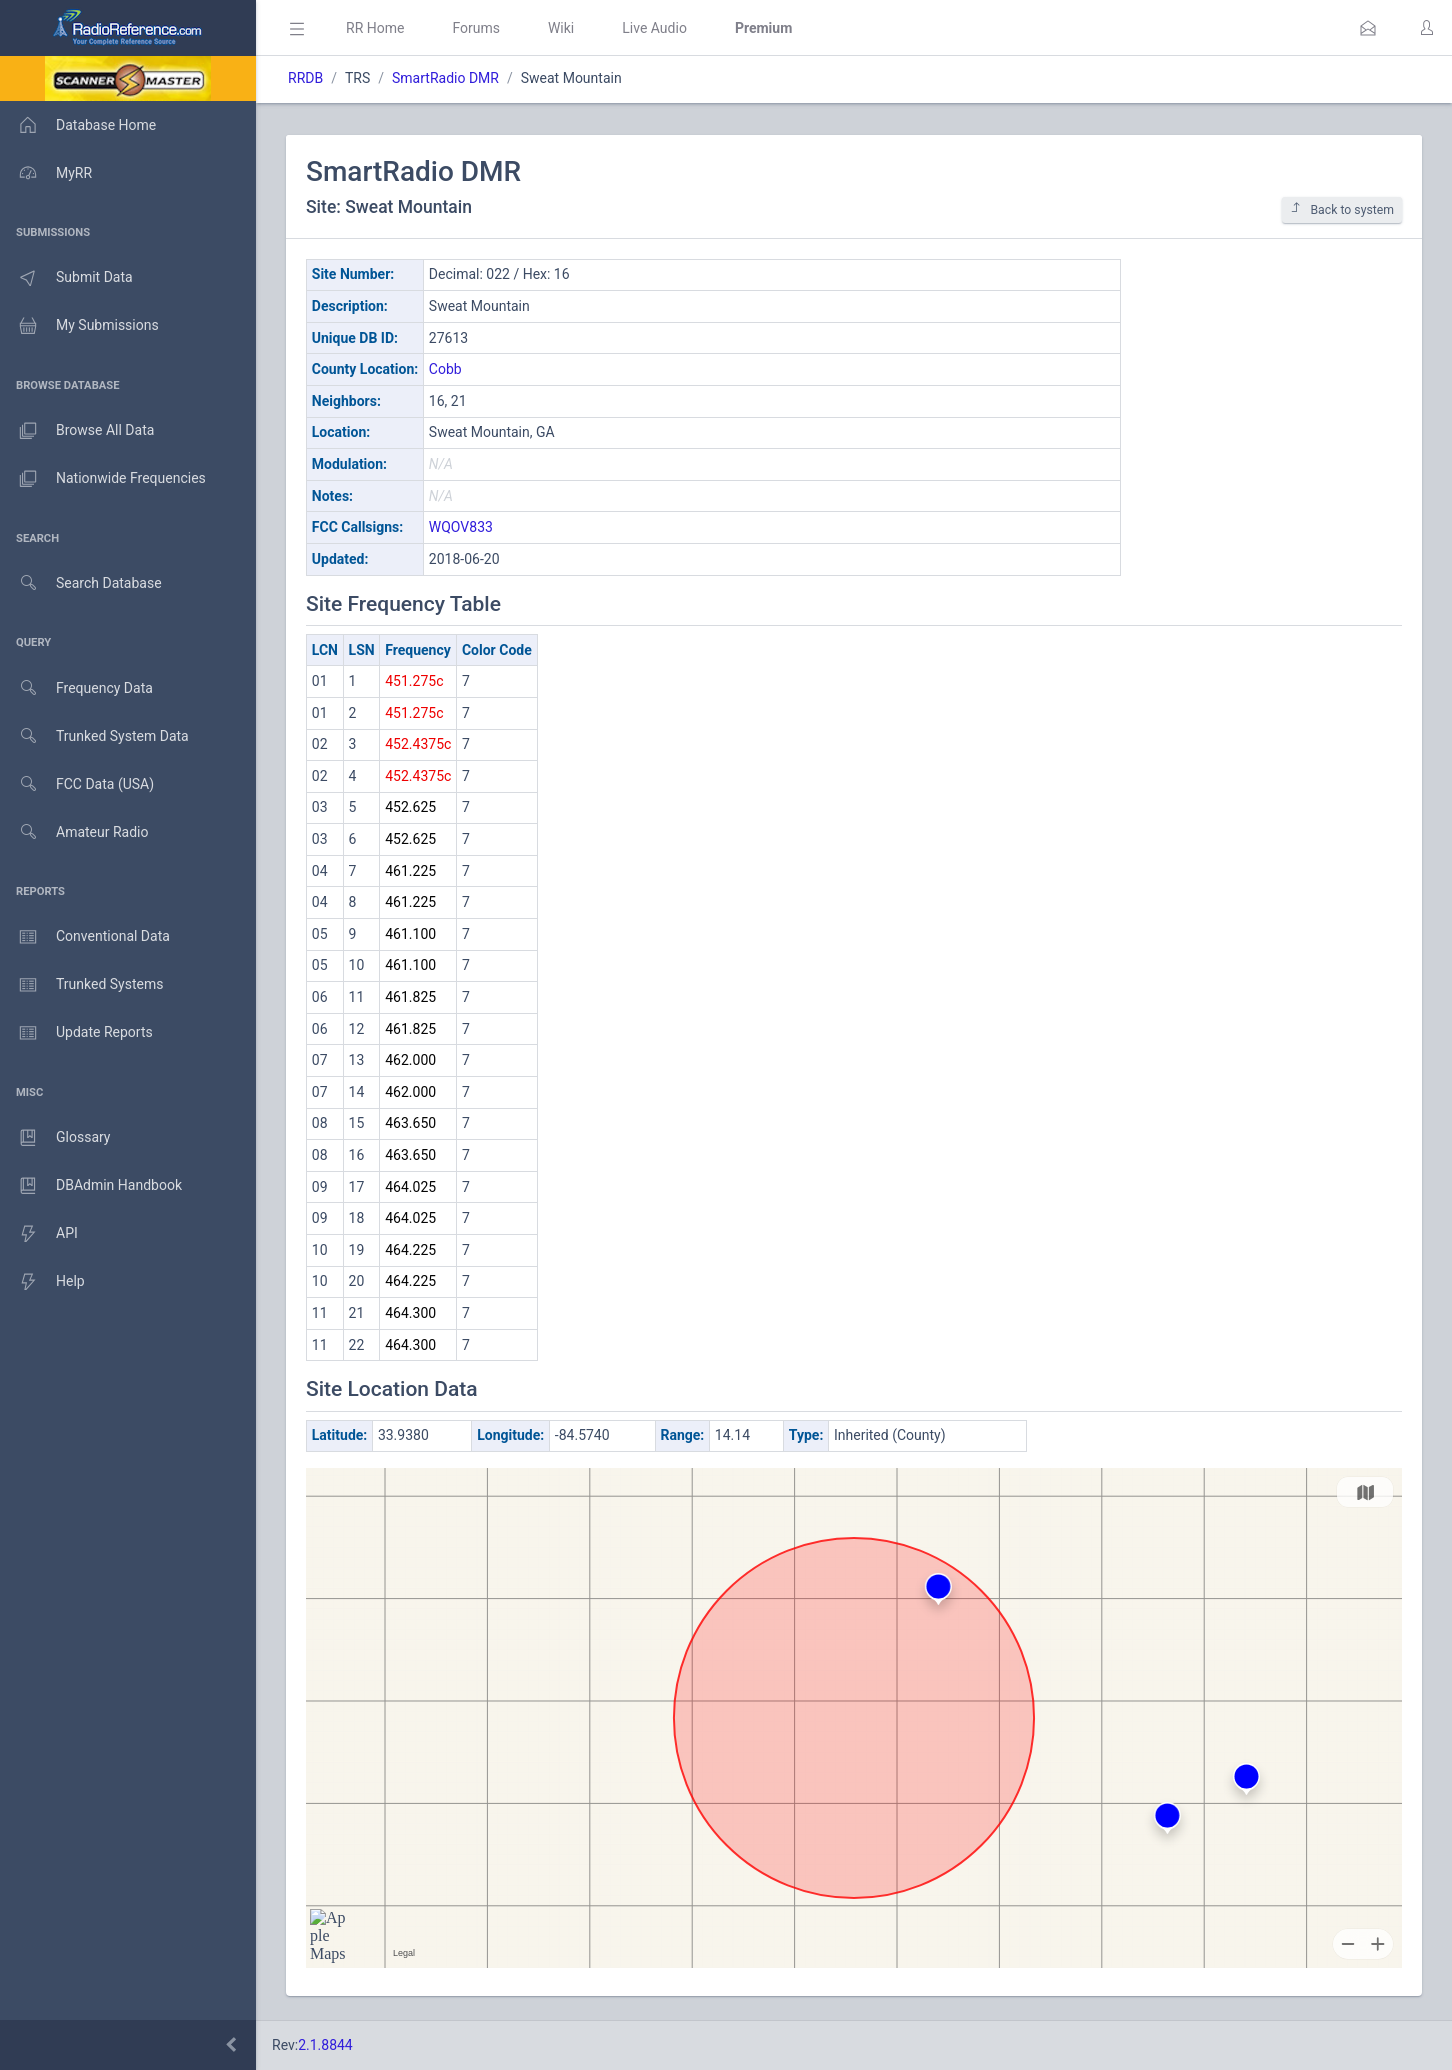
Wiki (561, 28)
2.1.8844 (325, 2045)
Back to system (1342, 209)
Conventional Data (85, 937)
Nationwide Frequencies (103, 479)
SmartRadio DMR (445, 78)
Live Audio (654, 28)
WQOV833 (461, 527)
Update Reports (76, 1033)
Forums (476, 28)
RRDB (305, 78)
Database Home (78, 125)
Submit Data (66, 278)
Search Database (81, 583)
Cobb (445, 369)
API (39, 1234)
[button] (1368, 28)
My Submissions (79, 326)
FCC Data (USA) (77, 784)
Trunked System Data (94, 736)
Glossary (55, 1138)
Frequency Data (76, 688)
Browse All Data (77, 431)
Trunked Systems (81, 985)
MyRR (46, 173)
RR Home (375, 28)
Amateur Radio (74, 832)
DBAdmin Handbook (91, 1186)
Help (42, 1282)
